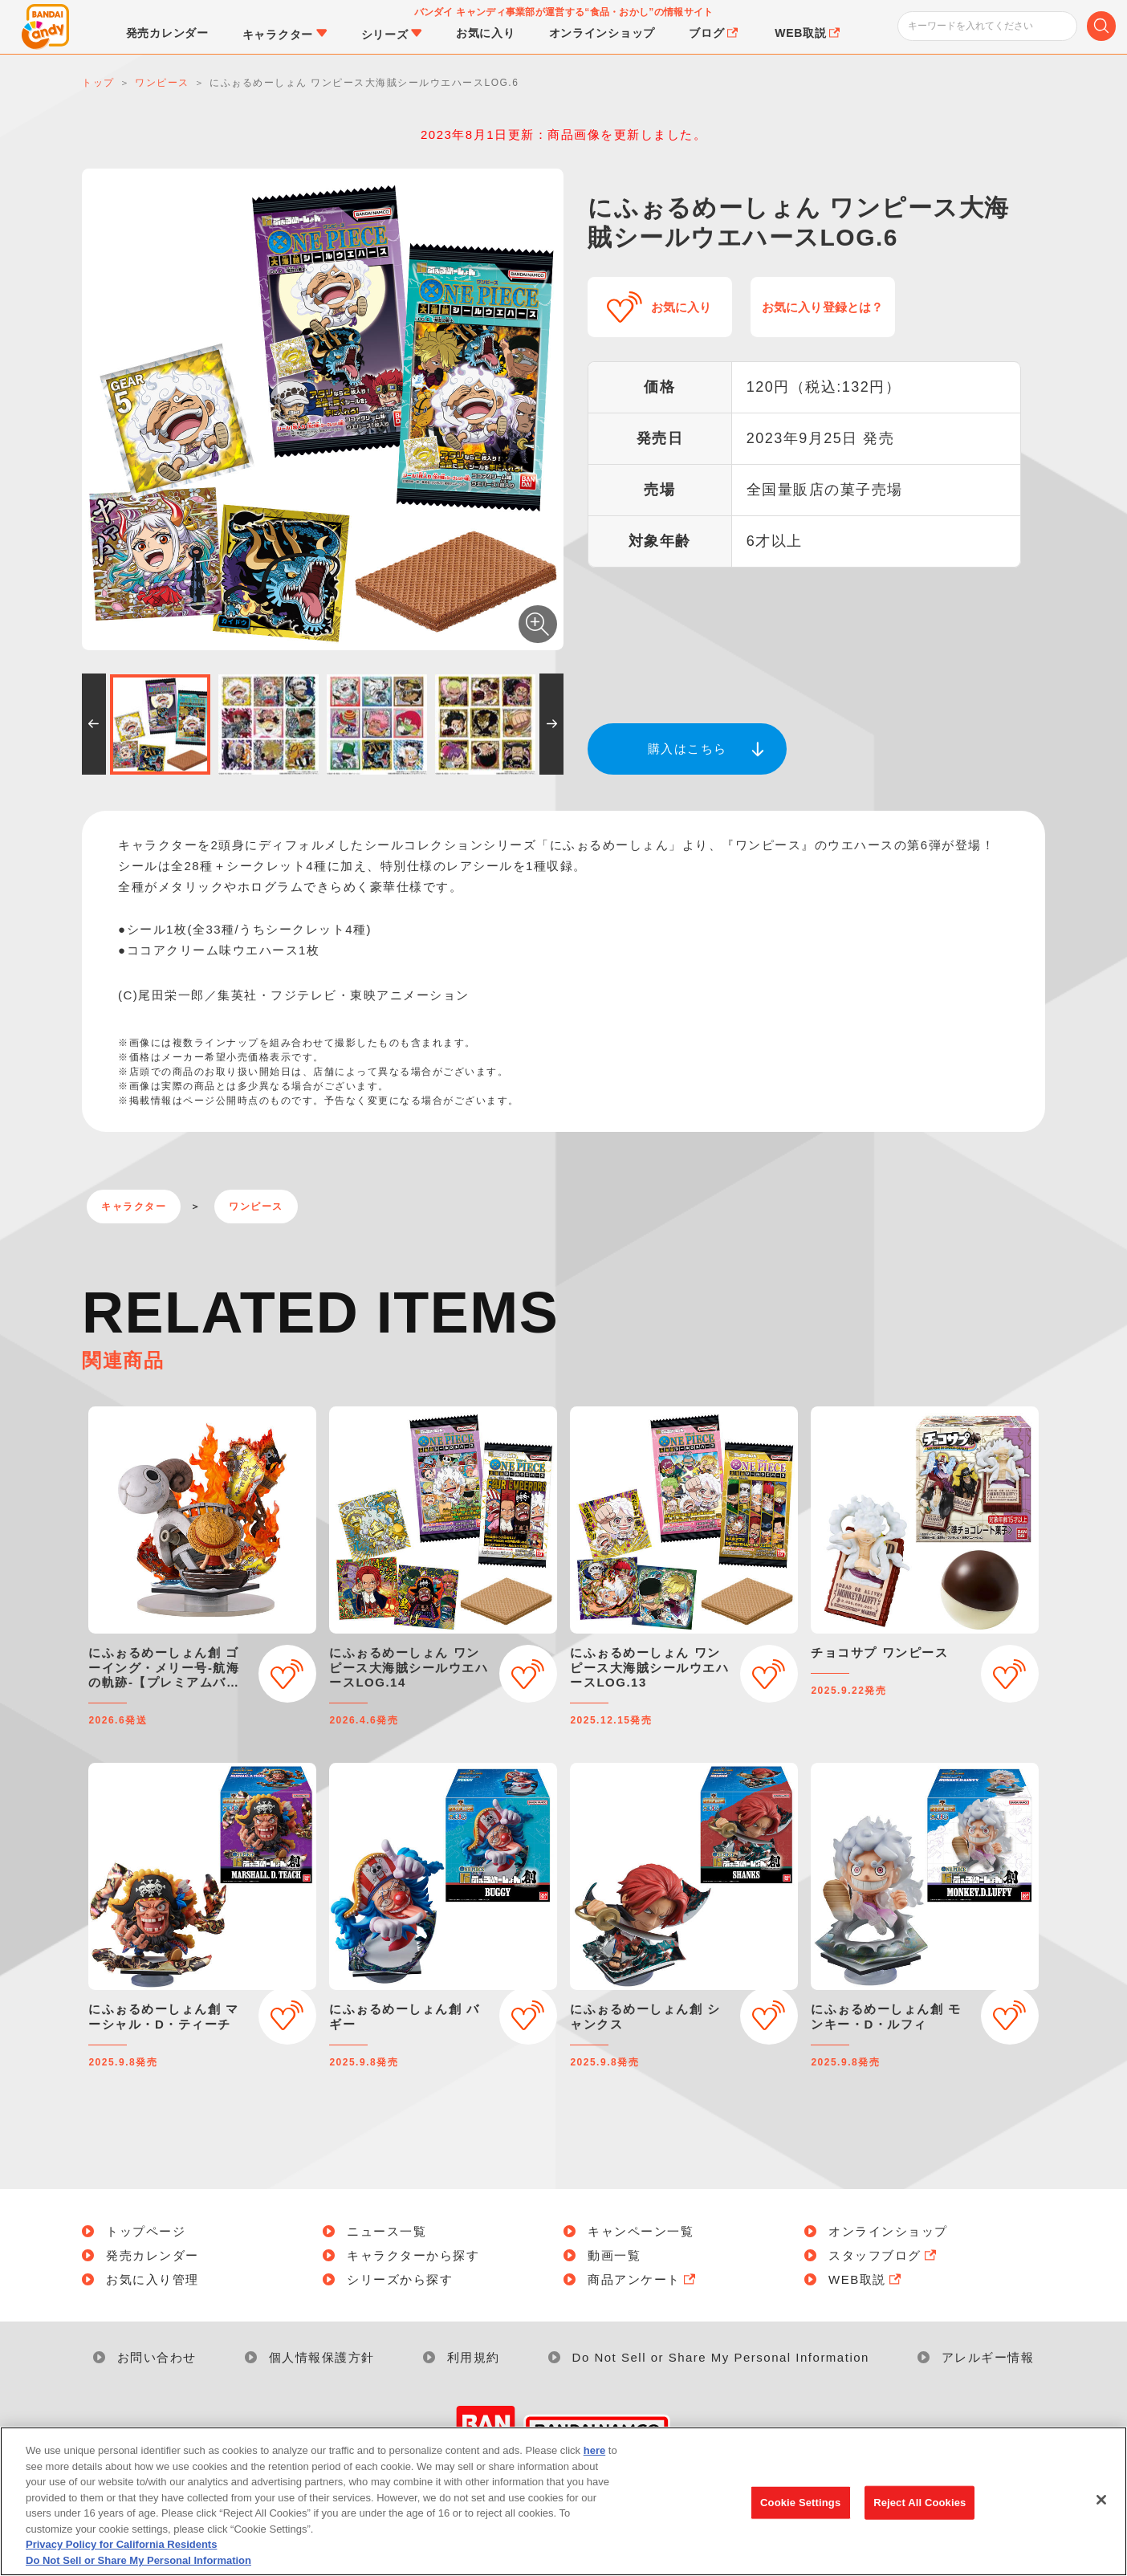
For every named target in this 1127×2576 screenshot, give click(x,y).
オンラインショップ (888, 2231)
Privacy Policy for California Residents (121, 2554)
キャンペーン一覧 (641, 2231)
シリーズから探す (400, 2279)
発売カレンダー (152, 2255)
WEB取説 (866, 2279)
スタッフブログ (883, 2255)
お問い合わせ (157, 2357)
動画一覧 (614, 2255)
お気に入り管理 (152, 2279)
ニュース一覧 (386, 2231)
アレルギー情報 (988, 2357)
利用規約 (473, 2357)
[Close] (1101, 2509)
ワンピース (256, 1206)
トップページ (145, 2231)
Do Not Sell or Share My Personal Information (720, 2357)
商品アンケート (643, 2279)
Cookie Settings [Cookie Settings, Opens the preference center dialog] (800, 2511)
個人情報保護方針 (322, 2357)
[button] (94, 724)
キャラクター (133, 1206)
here (594, 2459)
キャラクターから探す (413, 2255)
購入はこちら (687, 748)
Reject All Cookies (919, 2511)
